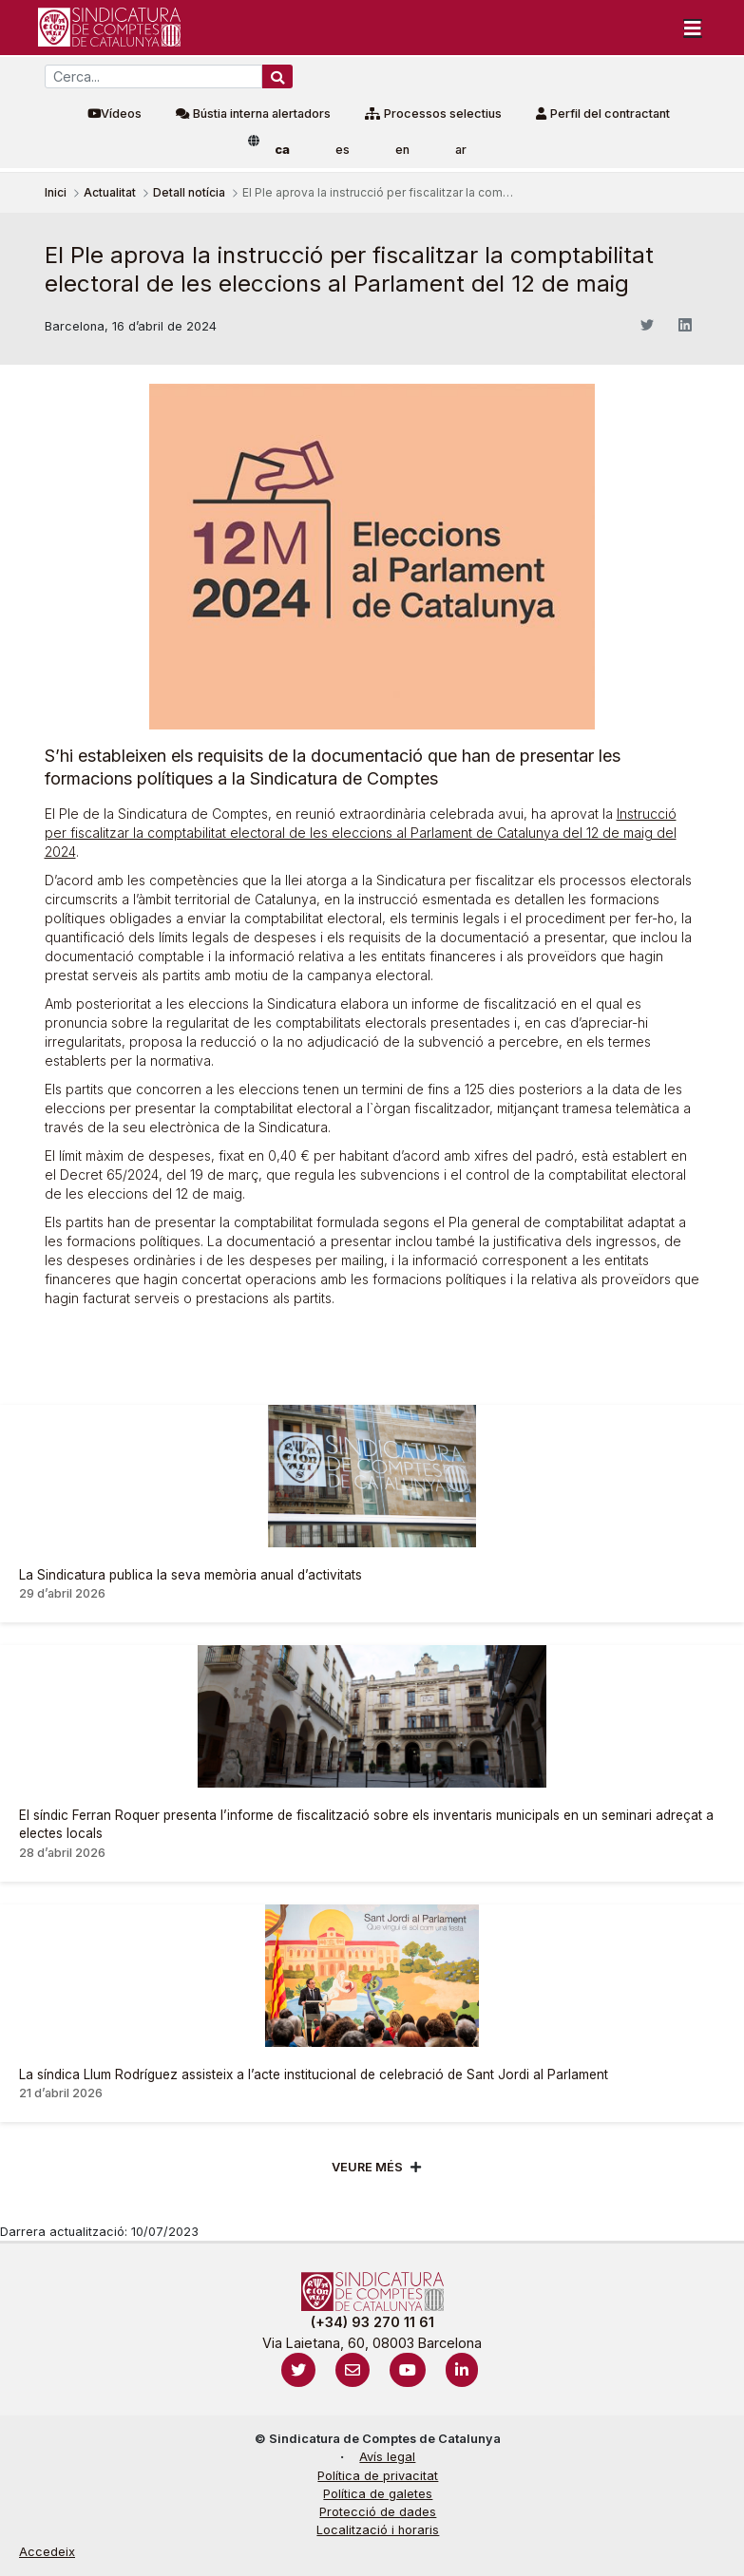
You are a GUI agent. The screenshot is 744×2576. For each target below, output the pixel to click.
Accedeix (47, 2552)
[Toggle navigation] (693, 27)
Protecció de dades (377, 2512)
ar (461, 149)
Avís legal (387, 2457)
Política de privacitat (377, 2476)
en (402, 149)
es (342, 149)
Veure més (367, 2167)
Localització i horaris (377, 2530)
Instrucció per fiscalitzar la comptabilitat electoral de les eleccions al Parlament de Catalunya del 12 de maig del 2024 (361, 832)
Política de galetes (377, 2494)
